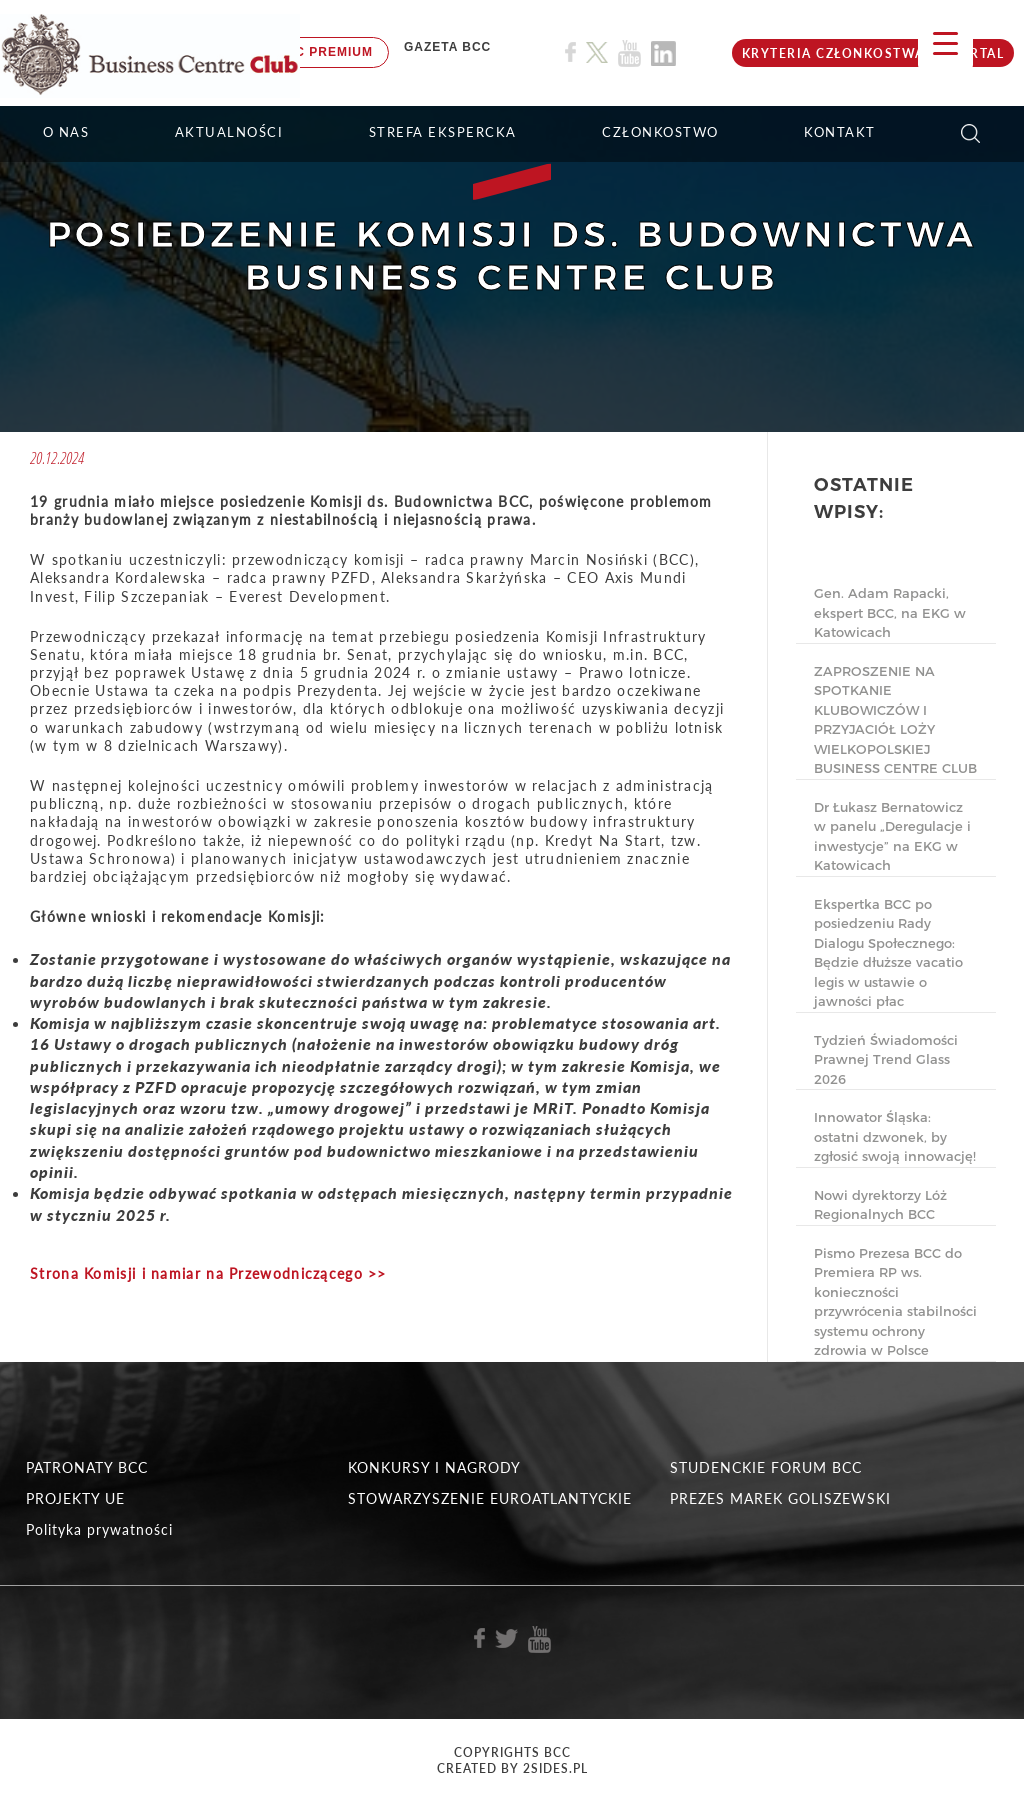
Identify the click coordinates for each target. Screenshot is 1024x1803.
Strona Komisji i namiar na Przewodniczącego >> (208, 1273)
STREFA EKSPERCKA (443, 132)
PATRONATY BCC (87, 1467)
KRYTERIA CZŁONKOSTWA (833, 53)
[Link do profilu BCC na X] (597, 53)
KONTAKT (840, 132)
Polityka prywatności (99, 1529)
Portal (977, 53)
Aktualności (229, 132)
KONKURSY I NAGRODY (434, 1467)
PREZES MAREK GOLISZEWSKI (780, 1498)
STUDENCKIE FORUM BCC (766, 1467)
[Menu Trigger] (945, 42)
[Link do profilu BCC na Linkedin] (663, 53)
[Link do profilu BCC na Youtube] (629, 53)
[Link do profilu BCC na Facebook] (570, 52)
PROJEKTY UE (75, 1498)
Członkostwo (660, 132)
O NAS (66, 132)
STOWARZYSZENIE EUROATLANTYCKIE (490, 1498)
